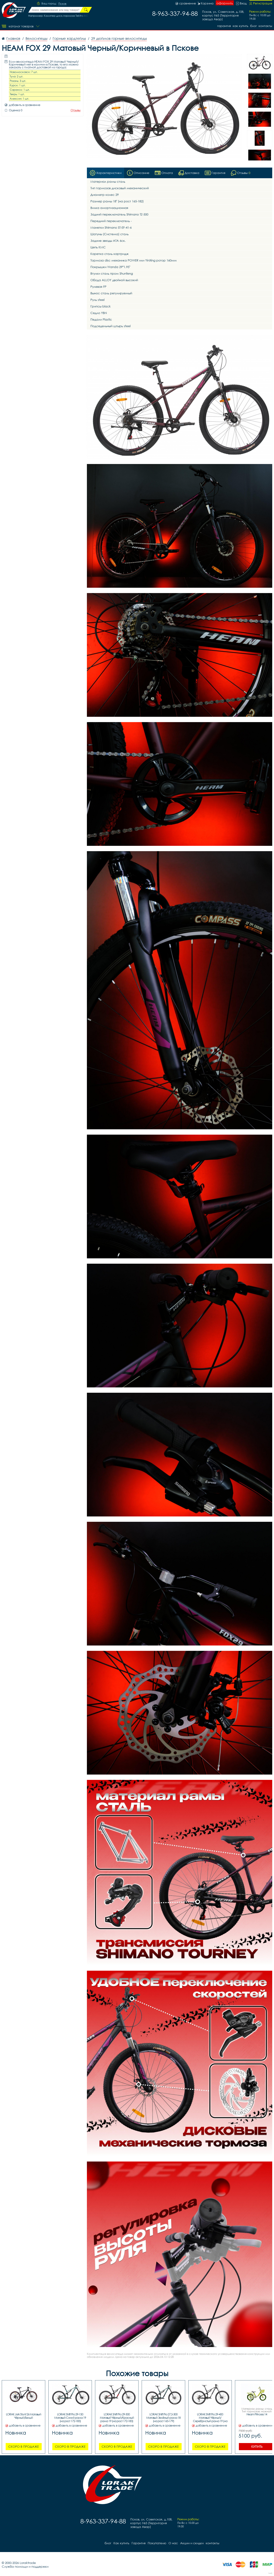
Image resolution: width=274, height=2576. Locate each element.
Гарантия (223, 26)
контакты (265, 26)
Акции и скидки (191, 2543)
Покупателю (156, 2543)
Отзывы (76, 110)
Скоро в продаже (23, 2447)
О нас (172, 2543)
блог (253, 26)
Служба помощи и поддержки (25, 2567)
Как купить (240, 26)
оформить (225, 3)
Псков (62, 3)
